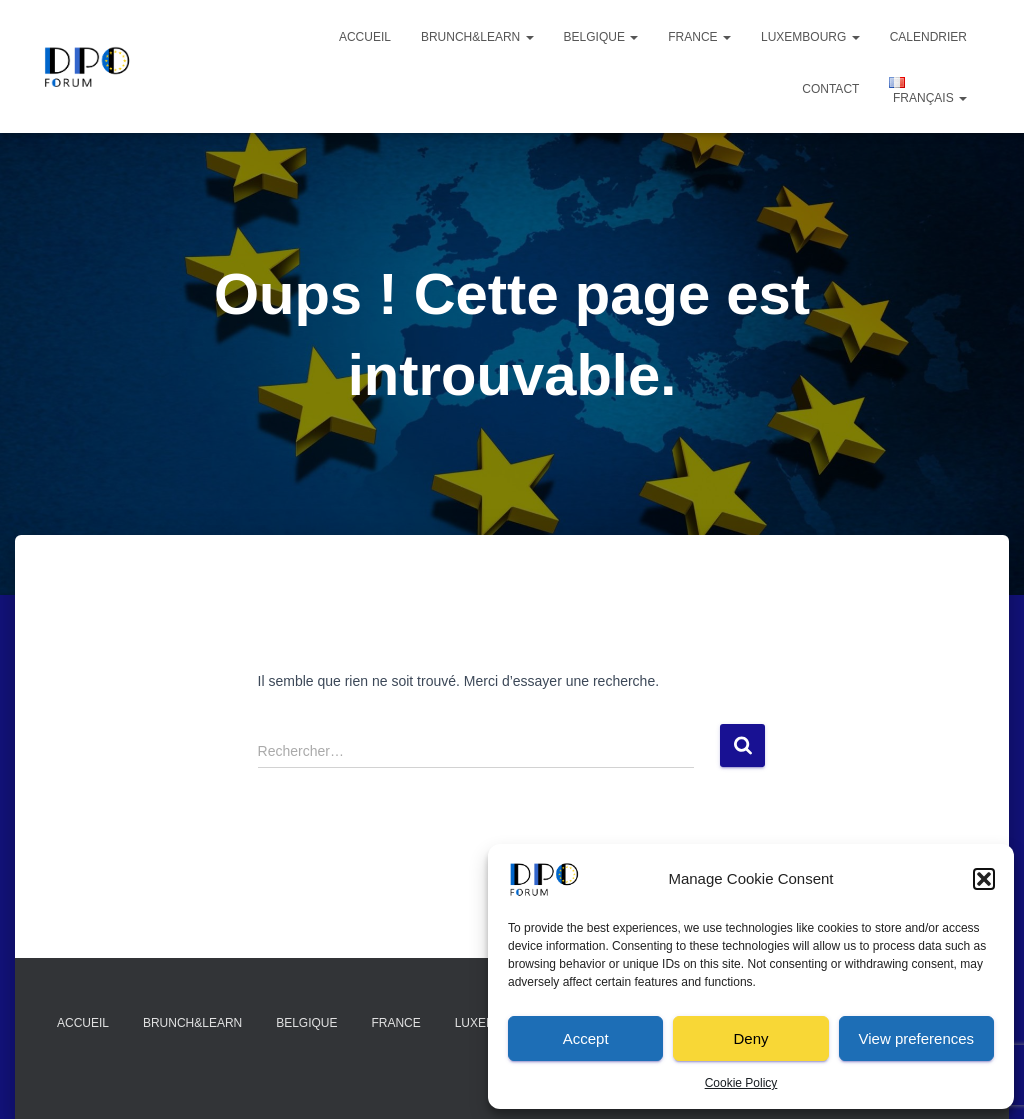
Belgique (601, 37)
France (699, 37)
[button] (984, 879)
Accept (586, 1038)
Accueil (365, 37)
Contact (830, 89)
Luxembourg (810, 37)
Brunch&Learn (477, 37)
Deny (750, 1038)
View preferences (917, 1038)
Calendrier (928, 37)
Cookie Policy (741, 1083)
